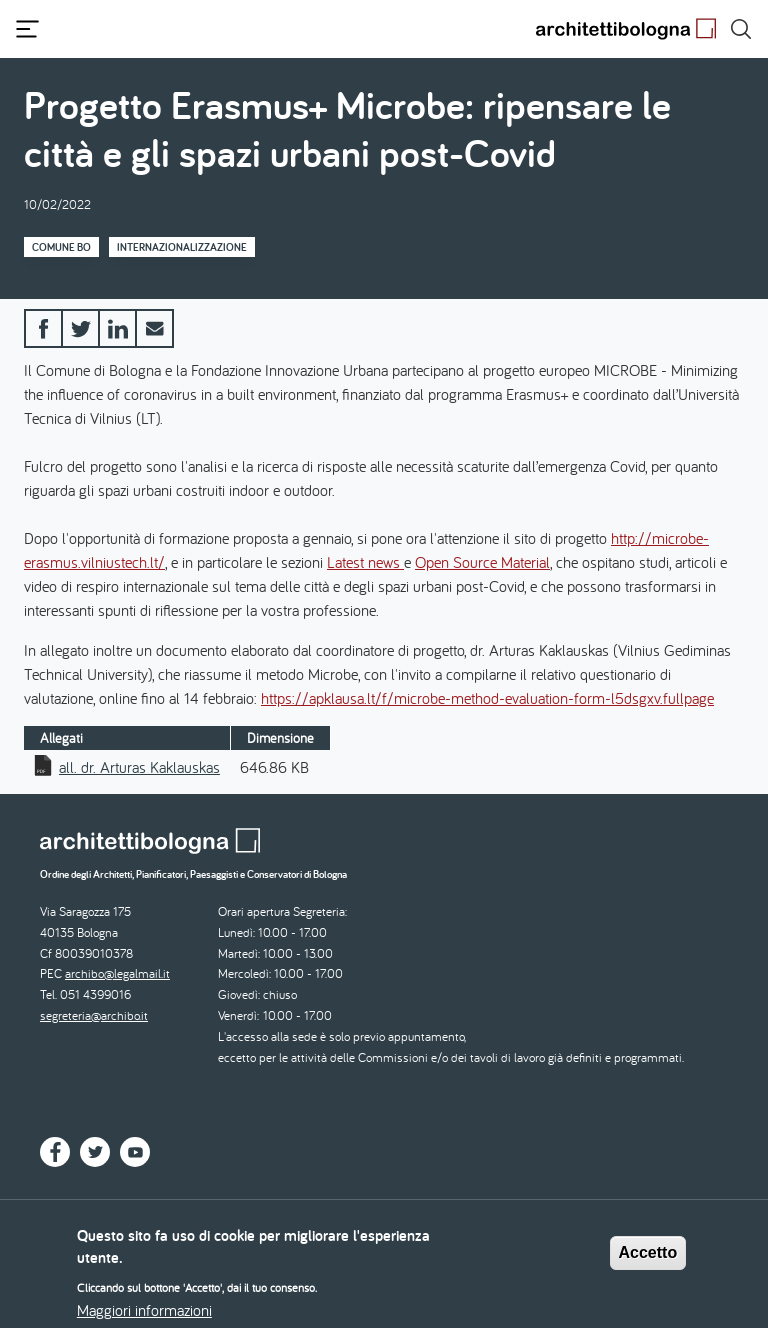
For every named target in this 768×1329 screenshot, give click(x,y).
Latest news (365, 562)
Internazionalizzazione (182, 247)
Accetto (648, 1261)
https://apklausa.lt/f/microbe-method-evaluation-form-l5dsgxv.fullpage (487, 698)
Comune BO (61, 247)
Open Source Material (482, 562)
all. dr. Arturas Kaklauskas (139, 767)
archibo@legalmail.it (117, 973)
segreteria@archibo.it (94, 1015)
